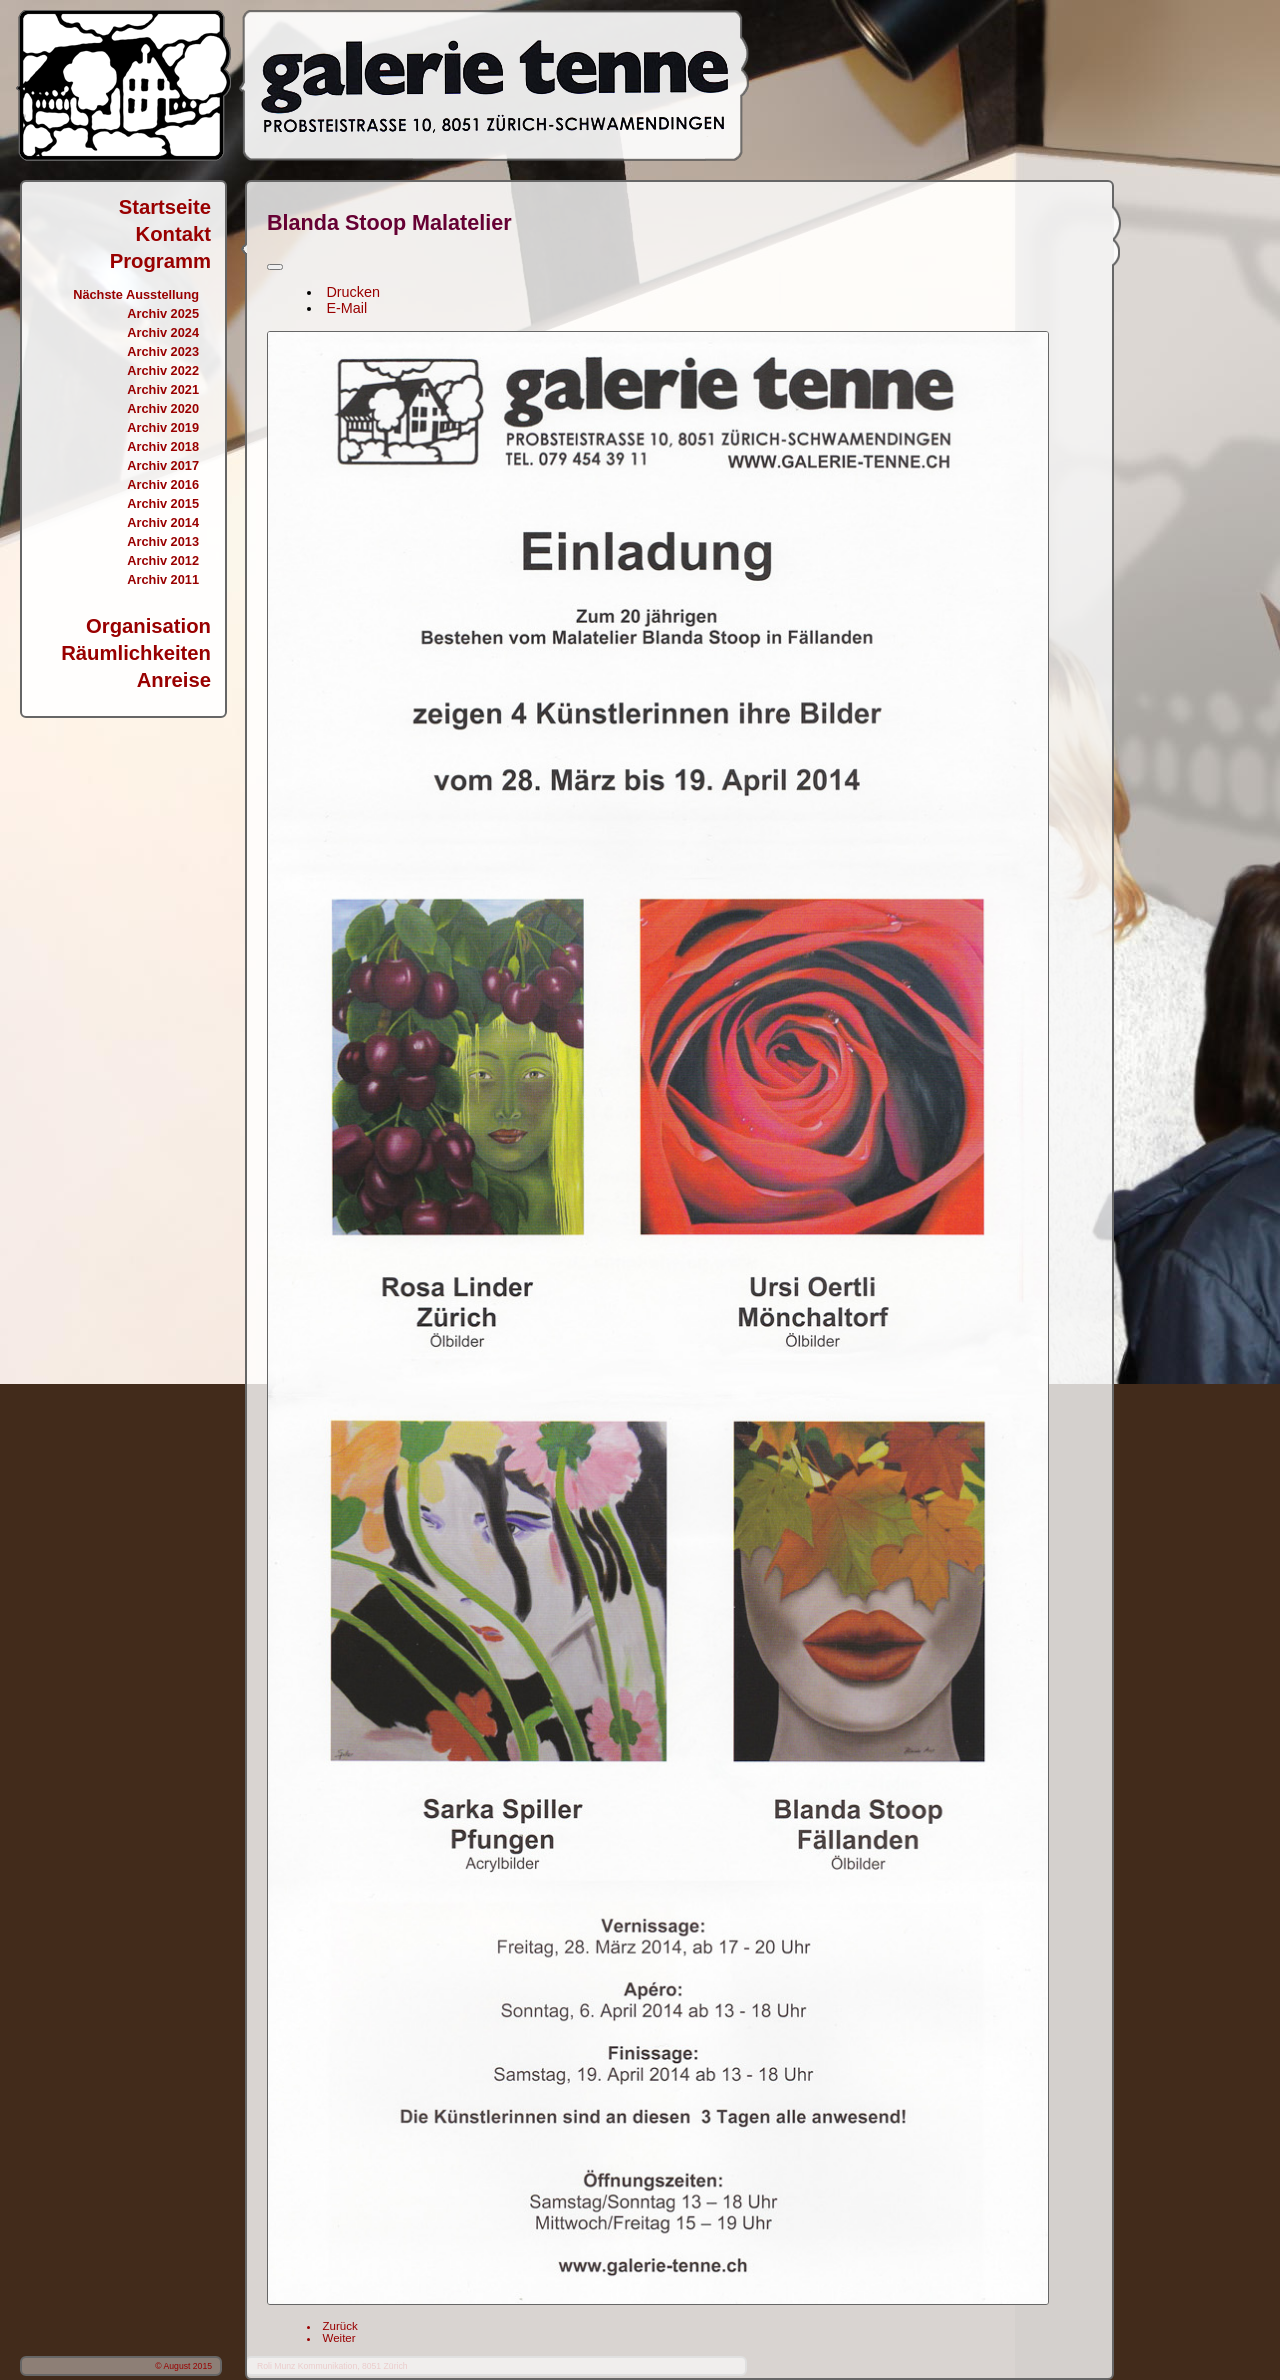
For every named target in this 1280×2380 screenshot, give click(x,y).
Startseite (165, 207)
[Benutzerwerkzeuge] (275, 267)
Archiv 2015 (163, 503)
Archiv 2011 (163, 579)
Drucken (353, 292)
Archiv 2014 (163, 522)
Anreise (174, 680)
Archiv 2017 (163, 465)
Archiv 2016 (163, 484)
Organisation (148, 626)
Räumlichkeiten (136, 653)
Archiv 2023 (163, 351)
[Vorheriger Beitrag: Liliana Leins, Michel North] (340, 2326)
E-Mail (346, 308)
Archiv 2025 (163, 313)
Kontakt (173, 234)
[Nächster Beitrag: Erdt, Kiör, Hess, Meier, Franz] (339, 2338)
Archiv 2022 (163, 370)
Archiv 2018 (163, 446)
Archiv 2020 (163, 408)
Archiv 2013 (163, 541)
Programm (160, 261)
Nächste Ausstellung (136, 294)
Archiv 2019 (163, 427)
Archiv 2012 (163, 560)
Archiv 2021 (163, 389)
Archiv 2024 (163, 332)
